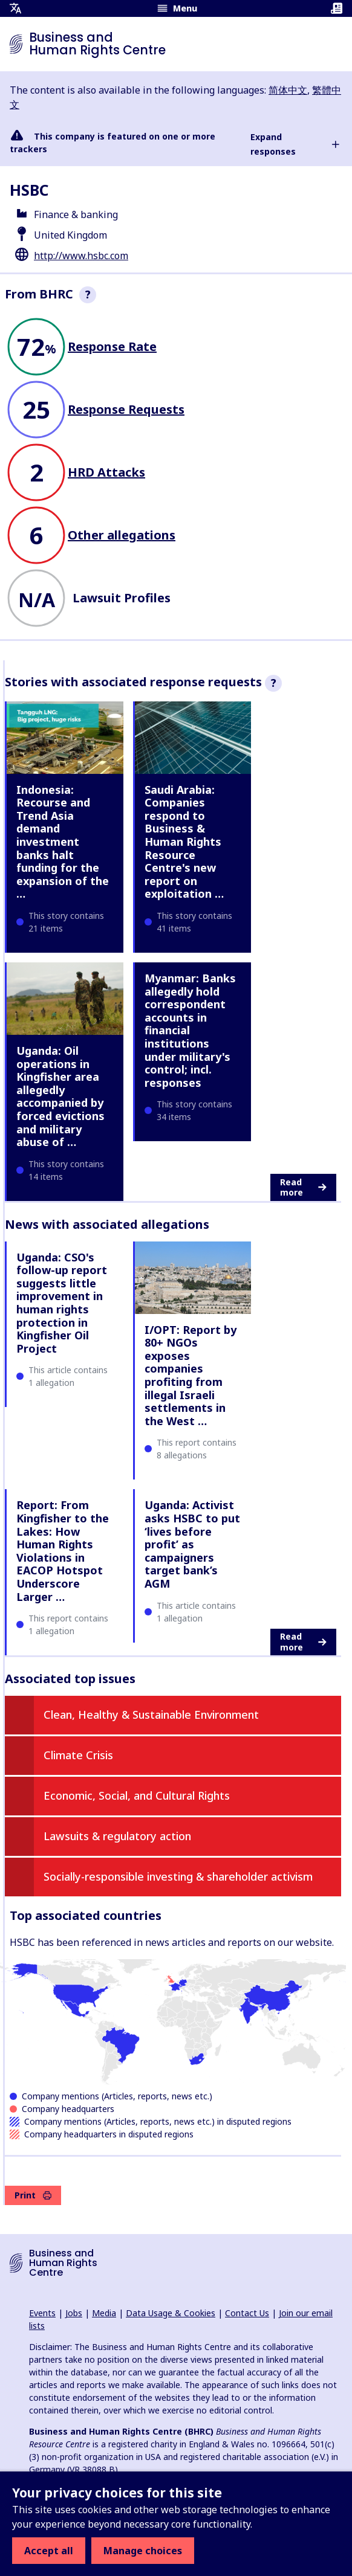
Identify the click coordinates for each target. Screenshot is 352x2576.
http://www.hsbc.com (81, 255)
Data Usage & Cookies (170, 2313)
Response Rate (112, 346)
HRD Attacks (106, 472)
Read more (303, 1187)
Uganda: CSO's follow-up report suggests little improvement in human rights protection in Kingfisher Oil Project (61, 1303)
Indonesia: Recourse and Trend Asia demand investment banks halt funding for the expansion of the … (62, 841)
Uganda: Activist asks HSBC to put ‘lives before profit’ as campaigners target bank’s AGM (192, 1544)
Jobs (73, 2313)
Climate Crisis (78, 1755)
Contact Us (247, 2313)
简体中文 (288, 90)
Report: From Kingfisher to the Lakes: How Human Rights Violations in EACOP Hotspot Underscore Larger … (62, 1550)
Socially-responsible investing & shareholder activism (178, 1876)
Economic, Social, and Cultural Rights (137, 1795)
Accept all (48, 2550)
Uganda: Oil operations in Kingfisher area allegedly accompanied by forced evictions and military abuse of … (60, 1096)
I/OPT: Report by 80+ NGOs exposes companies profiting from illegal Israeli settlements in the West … (190, 1375)
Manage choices (142, 2550)
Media (104, 2313)
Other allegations (121, 535)
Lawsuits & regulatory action (117, 1836)
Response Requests (126, 409)
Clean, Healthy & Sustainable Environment (151, 1714)
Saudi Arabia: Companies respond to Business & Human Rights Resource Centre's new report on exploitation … (184, 841)
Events (42, 2313)
